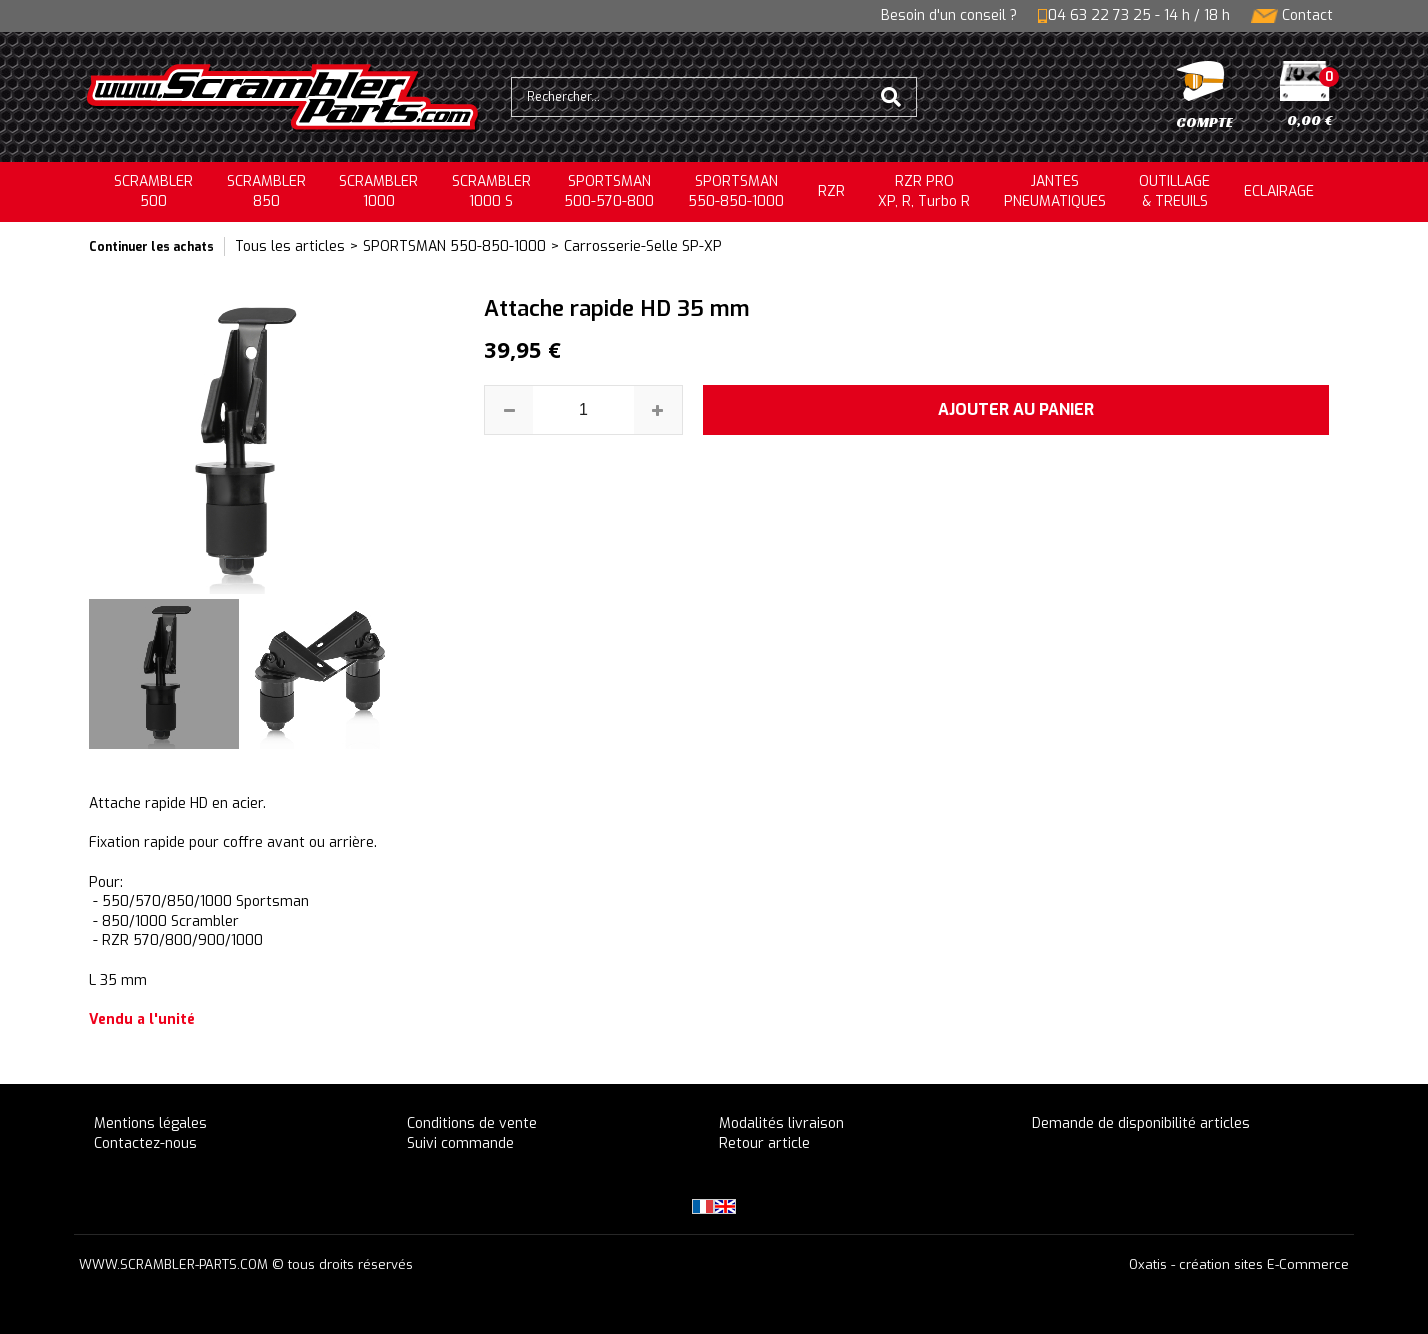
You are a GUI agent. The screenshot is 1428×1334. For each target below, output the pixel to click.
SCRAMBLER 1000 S (491, 191)
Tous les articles (290, 246)
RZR (831, 191)
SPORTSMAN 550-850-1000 (454, 246)
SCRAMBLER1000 (378, 191)
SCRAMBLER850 (266, 191)
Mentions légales (150, 1123)
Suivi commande (460, 1143)
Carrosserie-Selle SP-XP (643, 246)
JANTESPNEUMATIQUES (1055, 191)
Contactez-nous (145, 1143)
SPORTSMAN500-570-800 (609, 191)
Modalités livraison (781, 1123)
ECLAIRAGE (1279, 191)
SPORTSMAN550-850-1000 (736, 191)
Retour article (764, 1143)
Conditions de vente (472, 1123)
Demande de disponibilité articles (1141, 1123)
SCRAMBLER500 (153, 191)
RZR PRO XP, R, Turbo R (924, 191)
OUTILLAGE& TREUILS (1174, 191)
